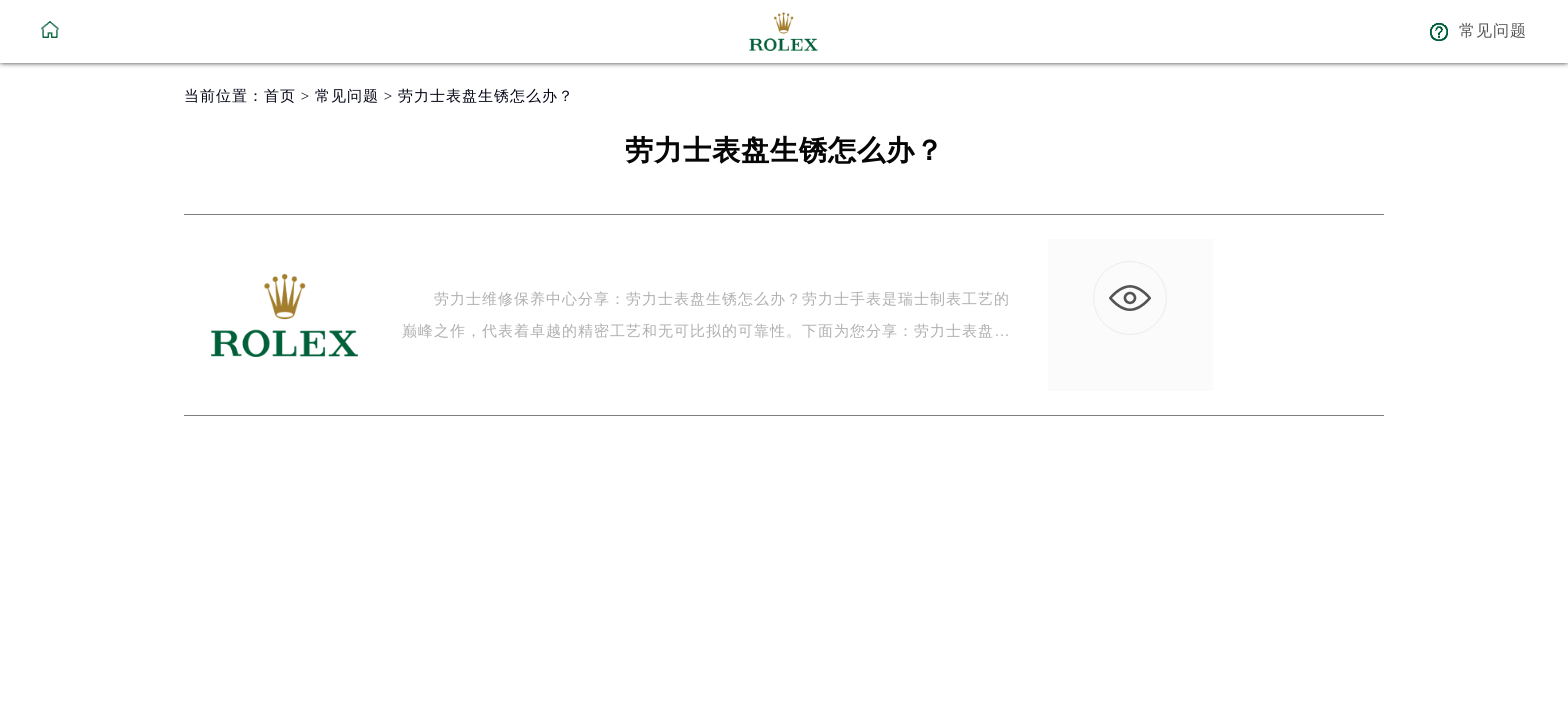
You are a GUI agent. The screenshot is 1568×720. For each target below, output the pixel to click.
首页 (280, 96)
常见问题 (347, 96)
